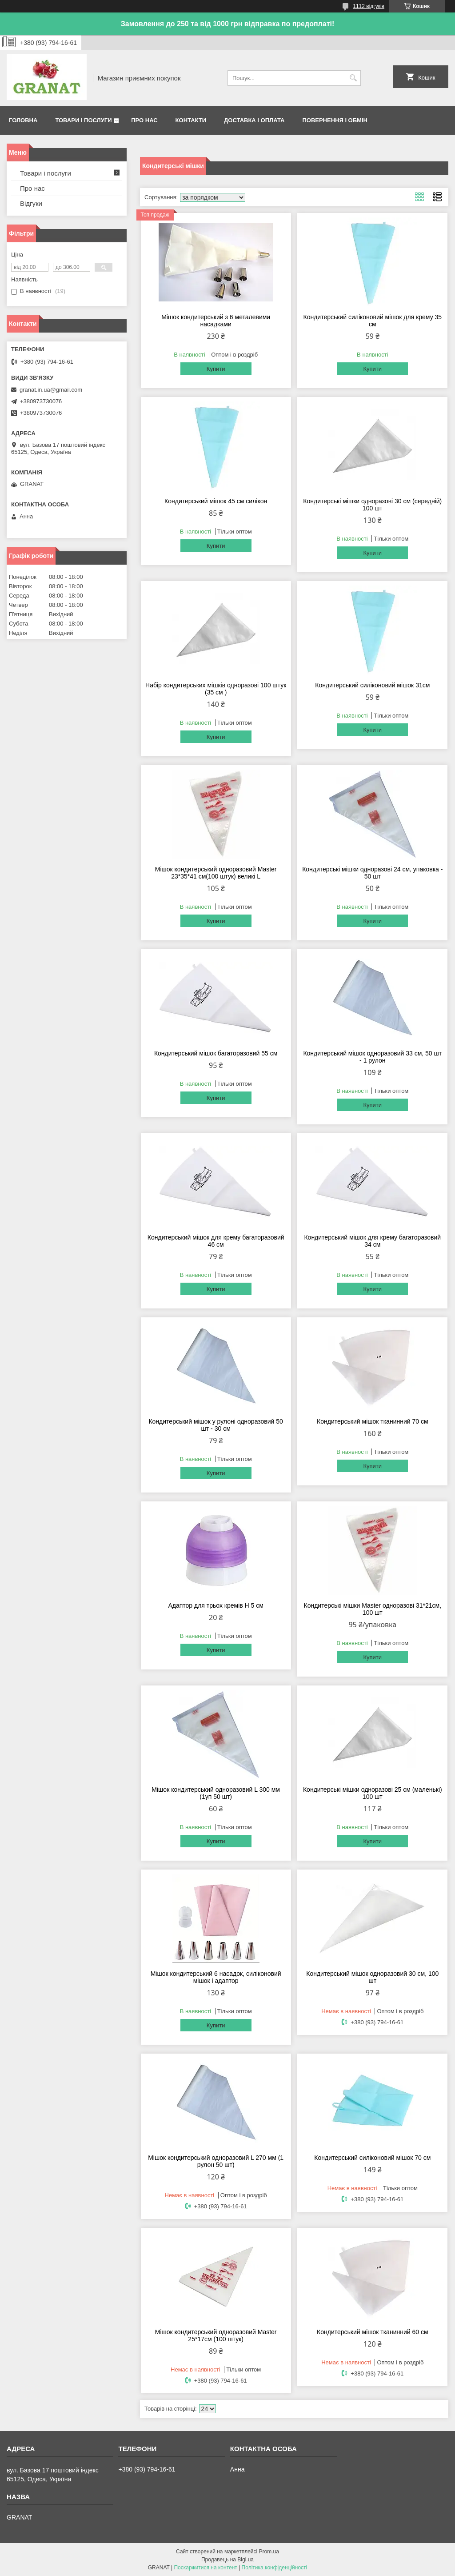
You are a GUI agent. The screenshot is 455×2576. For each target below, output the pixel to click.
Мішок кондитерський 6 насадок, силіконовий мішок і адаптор (216, 1977)
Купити (216, 368)
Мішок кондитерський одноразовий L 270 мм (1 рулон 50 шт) (215, 2161)
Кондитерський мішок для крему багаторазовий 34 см (372, 1241)
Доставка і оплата (254, 120)
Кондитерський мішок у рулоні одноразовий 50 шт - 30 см (215, 1425)
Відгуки (31, 203)
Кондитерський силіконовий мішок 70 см (372, 2157)
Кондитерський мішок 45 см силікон (215, 501)
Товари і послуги (83, 120)
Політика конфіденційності (274, 2567)
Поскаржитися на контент (205, 2567)
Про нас (144, 120)
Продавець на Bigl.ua (227, 2559)
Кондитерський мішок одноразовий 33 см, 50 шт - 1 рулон (372, 1057)
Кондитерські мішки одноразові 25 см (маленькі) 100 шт (372, 1793)
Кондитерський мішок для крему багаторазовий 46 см (216, 1241)
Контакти (191, 120)
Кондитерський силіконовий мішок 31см (372, 685)
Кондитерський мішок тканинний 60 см (372, 2331)
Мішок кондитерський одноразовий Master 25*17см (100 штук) (216, 2335)
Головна (23, 120)
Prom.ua (269, 2551)
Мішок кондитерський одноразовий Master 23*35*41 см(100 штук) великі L (216, 873)
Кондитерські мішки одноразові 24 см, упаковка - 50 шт (372, 873)
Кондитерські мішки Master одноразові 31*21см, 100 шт (373, 1609)
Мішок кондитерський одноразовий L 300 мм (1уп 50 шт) (216, 1793)
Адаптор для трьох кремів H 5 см (215, 1605)
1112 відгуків (368, 6)
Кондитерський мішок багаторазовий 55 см (216, 1053)
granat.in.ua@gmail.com (51, 389)
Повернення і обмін (334, 120)
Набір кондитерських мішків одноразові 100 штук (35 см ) (215, 689)
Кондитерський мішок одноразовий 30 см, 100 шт (372, 1977)
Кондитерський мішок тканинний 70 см (372, 1421)
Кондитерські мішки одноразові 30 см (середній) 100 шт (372, 505)
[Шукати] (353, 78)
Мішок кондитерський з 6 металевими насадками (215, 320)
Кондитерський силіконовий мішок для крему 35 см (372, 320)
